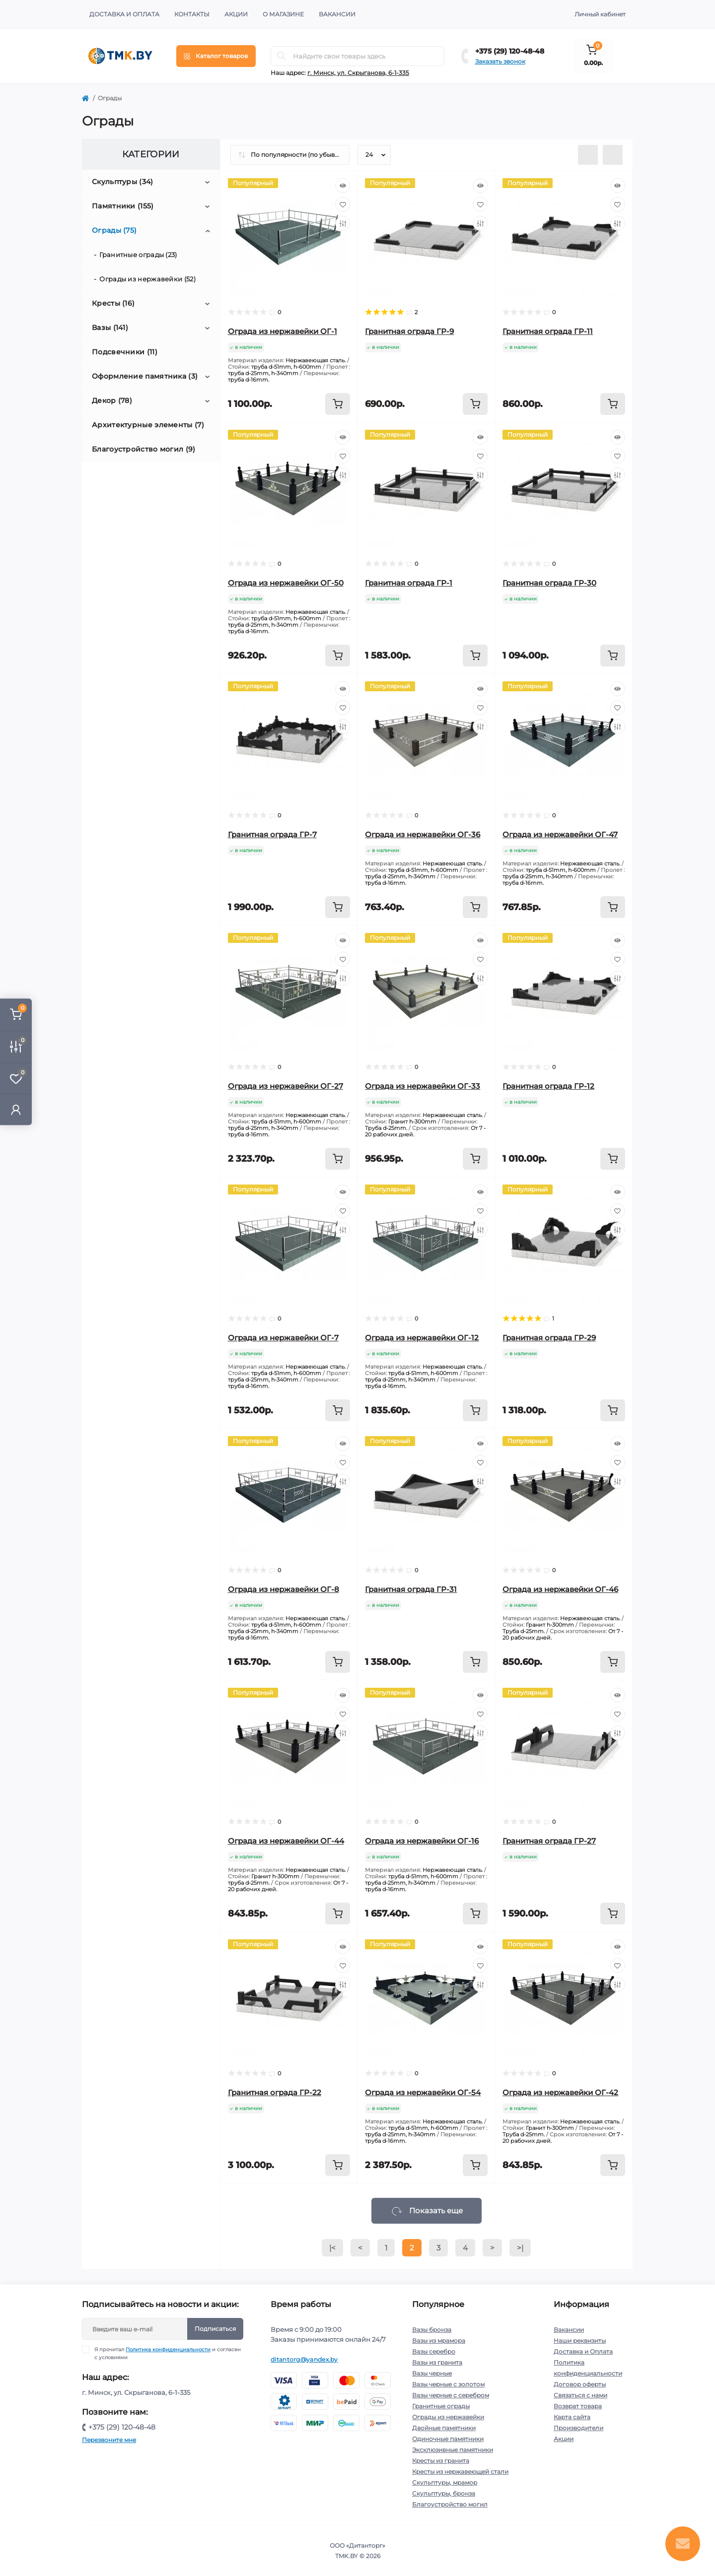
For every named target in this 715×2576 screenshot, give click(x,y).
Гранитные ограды (441, 2406)
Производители (578, 2428)
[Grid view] (613, 155)
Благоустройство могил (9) (144, 449)
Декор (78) (112, 400)
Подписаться (215, 2328)
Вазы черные (432, 2373)
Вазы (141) (110, 327)
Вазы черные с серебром (450, 2395)
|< (332, 2247)
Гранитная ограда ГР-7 (272, 834)
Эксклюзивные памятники (452, 2449)
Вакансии (337, 14)
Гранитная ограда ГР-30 (549, 583)
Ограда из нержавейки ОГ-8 (283, 1589)
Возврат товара (578, 2406)
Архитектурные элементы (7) (148, 424)
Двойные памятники (444, 2428)
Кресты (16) (113, 303)
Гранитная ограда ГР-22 (274, 2092)
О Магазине (283, 14)
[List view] (588, 155)
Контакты (192, 14)
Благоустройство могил (450, 2504)
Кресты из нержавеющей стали (460, 2471)
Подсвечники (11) (124, 351)
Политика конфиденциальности (168, 2349)
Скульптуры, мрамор (444, 2482)
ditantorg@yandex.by (304, 2359)
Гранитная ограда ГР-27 (549, 1841)
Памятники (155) (123, 205)
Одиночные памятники (448, 2439)
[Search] (281, 56)
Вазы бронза (431, 2329)
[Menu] (216, 56)
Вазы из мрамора (438, 2340)
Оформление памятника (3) (145, 376)
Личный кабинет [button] (600, 14)
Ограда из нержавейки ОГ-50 (286, 583)
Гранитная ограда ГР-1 (408, 583)
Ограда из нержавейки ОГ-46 (560, 1589)
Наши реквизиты (580, 2340)
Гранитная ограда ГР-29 (549, 1337)
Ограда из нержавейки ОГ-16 (422, 1841)
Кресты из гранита (440, 2460)
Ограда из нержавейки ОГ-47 (560, 834)
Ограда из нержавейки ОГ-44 (286, 1841)
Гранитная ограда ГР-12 (548, 1086)
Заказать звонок (500, 61)
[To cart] (337, 404)
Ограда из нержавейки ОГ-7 (283, 1337)
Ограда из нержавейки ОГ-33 (422, 1086)
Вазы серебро (433, 2351)
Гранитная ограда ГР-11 (547, 331)
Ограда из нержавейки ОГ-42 (560, 2092)
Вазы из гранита (437, 2362)
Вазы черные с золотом (448, 2384)
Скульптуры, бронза (443, 2493)
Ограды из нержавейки (448, 2417)
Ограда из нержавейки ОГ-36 (422, 834)
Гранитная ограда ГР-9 (409, 331)
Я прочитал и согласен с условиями (167, 2353)
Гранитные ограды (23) (138, 255)
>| (520, 2247)
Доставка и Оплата (124, 14)
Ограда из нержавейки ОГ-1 (282, 331)
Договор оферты (580, 2384)
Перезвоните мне (109, 2440)
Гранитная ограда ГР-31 (411, 1589)
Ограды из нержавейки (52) (147, 279)
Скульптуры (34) (122, 181)
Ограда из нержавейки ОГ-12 (422, 1337)
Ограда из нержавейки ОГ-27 (285, 1086)
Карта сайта (572, 2417)
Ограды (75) (114, 230)
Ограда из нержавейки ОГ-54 (423, 2092)
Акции (236, 14)
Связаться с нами (580, 2395)
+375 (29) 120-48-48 (509, 51)
